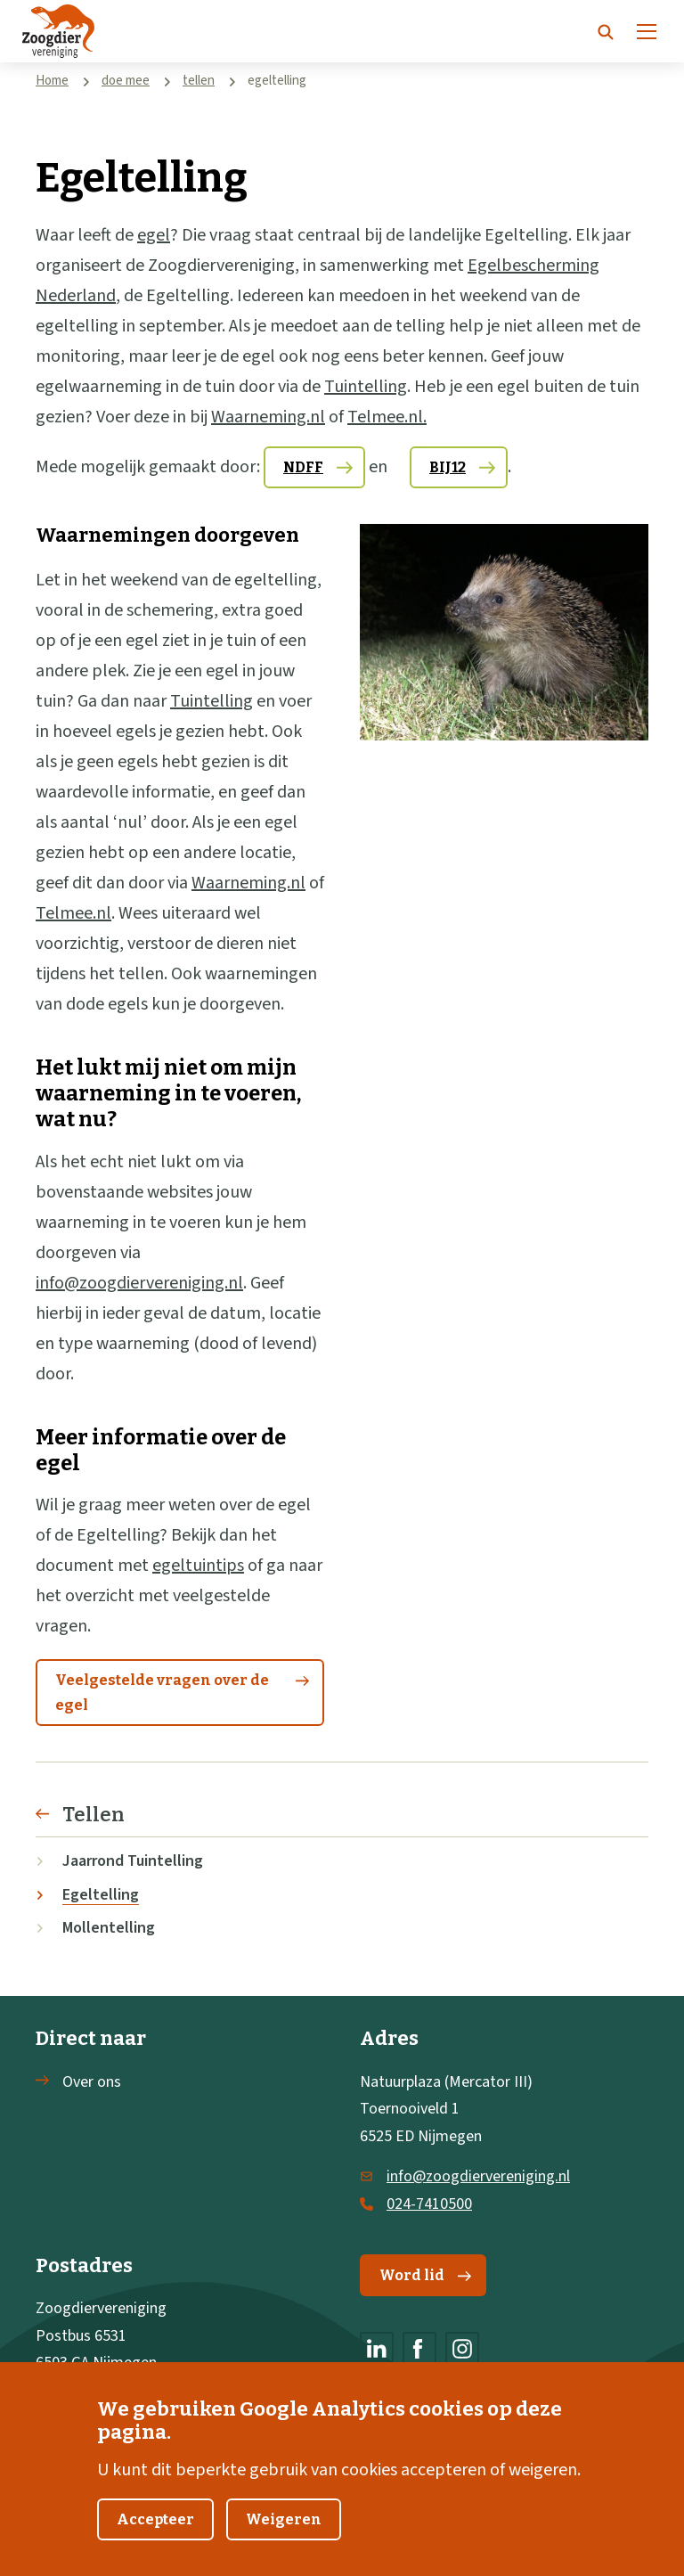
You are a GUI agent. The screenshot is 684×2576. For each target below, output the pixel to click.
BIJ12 (447, 467)
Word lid (425, 2275)
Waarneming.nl (268, 417)
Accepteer (155, 2542)
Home (52, 80)
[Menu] (646, 31)
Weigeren (284, 2542)
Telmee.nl (73, 913)
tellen (199, 80)
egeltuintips (198, 1565)
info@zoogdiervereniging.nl (139, 1283)
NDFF (303, 467)
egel (153, 235)
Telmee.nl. (387, 417)
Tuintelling (365, 386)
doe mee (126, 80)
